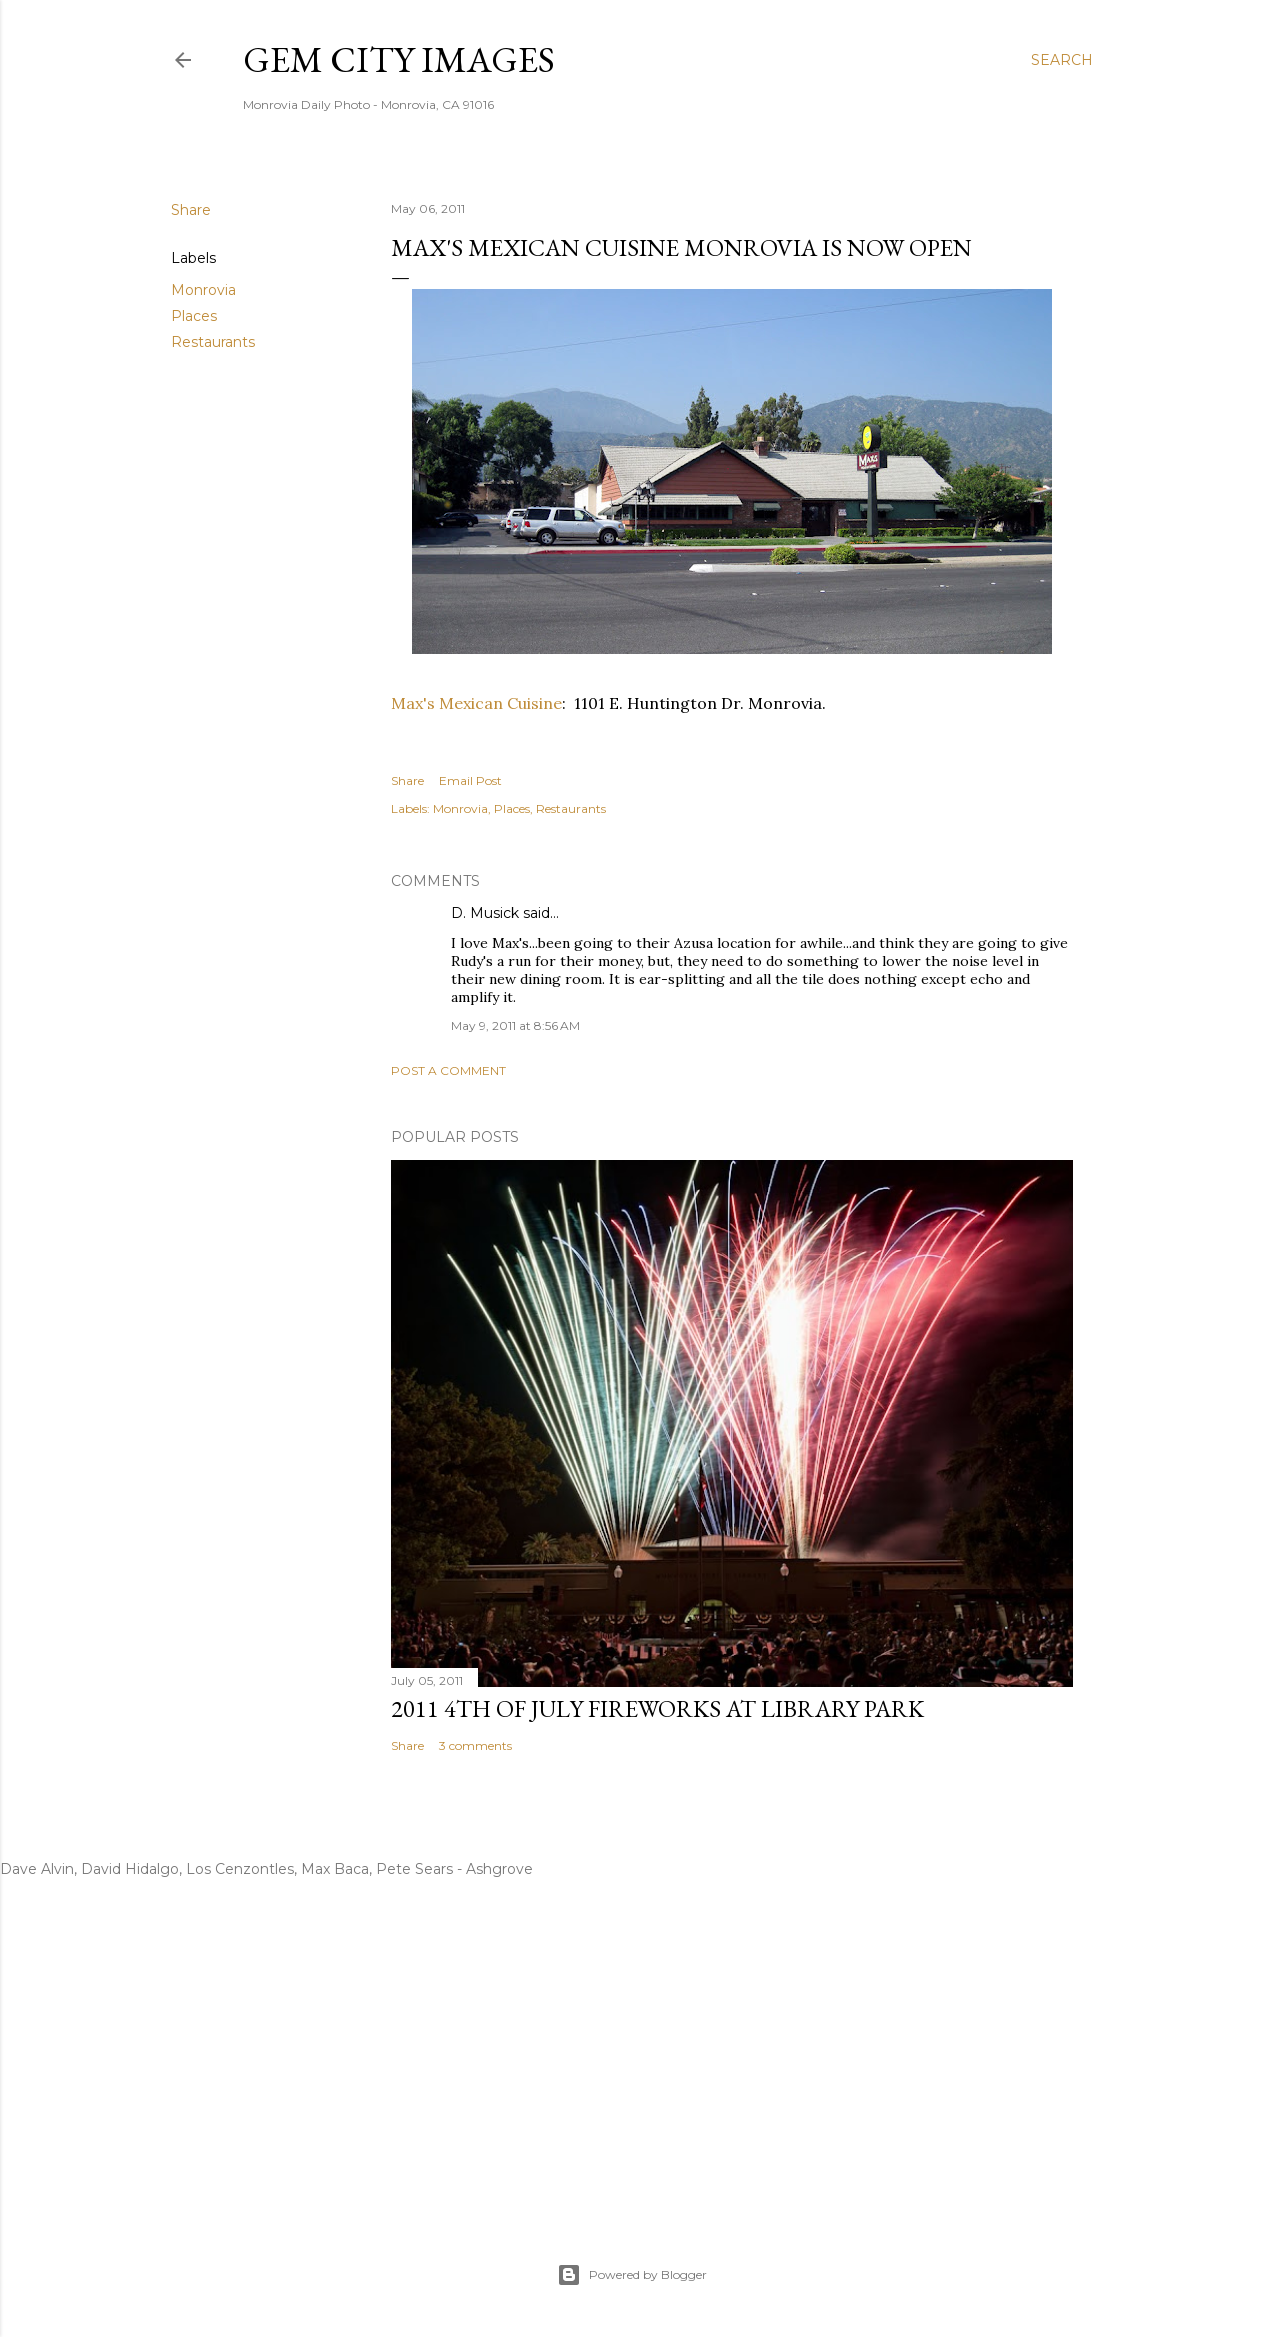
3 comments (475, 1745)
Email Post (470, 780)
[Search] (1062, 60)
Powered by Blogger (632, 2275)
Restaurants (213, 342)
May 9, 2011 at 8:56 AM (515, 1025)
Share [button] (191, 210)
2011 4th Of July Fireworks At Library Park (657, 1708)
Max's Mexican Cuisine (476, 703)
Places (194, 316)
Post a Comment (448, 1070)
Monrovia (203, 290)
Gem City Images (399, 59)
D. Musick (485, 913)
